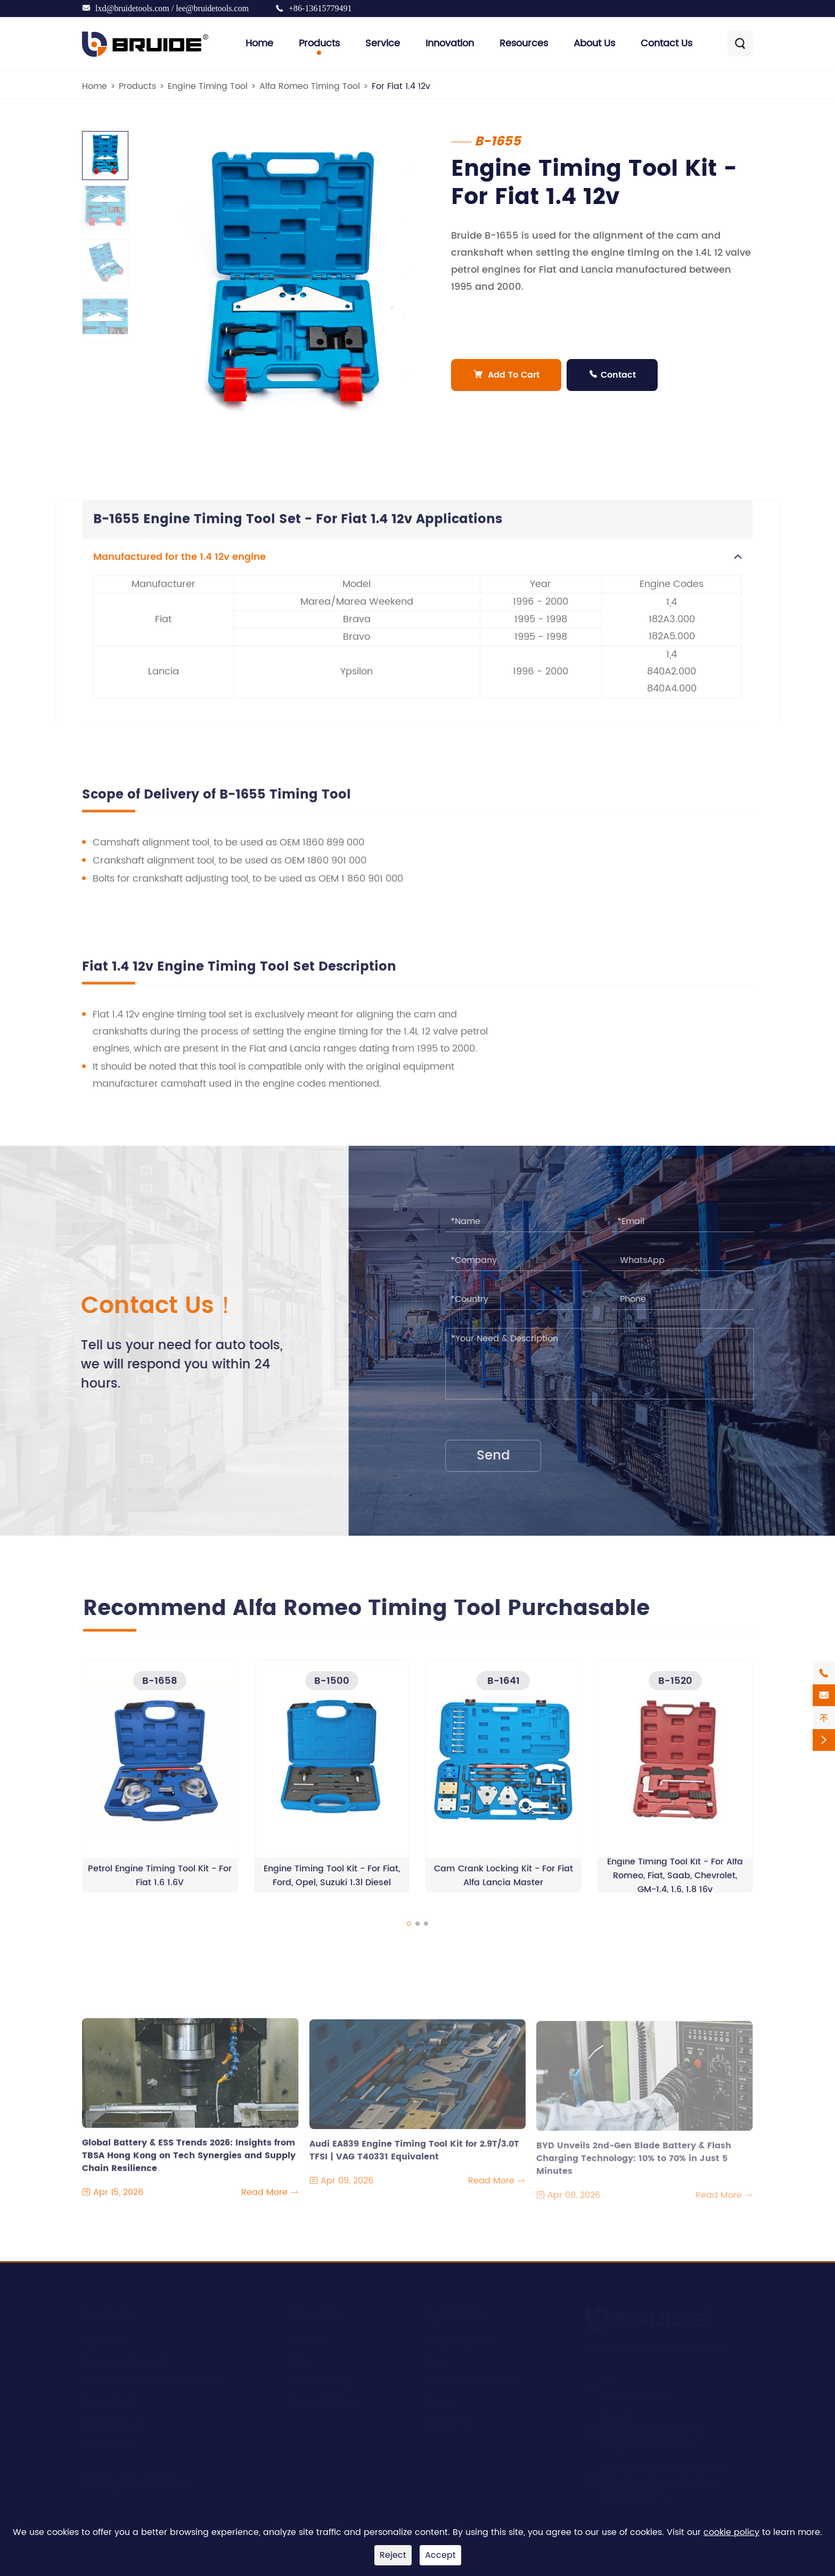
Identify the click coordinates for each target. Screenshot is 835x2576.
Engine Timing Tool (208, 86)
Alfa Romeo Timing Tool (309, 86)
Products (319, 43)
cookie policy (731, 2532)
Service (382, 43)
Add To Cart (506, 375)
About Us (594, 43)
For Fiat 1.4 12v (401, 86)
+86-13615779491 (320, 8)
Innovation (449, 43)
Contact (612, 375)
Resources (524, 43)
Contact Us (666, 43)
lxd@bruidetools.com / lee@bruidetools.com (172, 8)
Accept (440, 2555)
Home (259, 43)
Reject (393, 2555)
